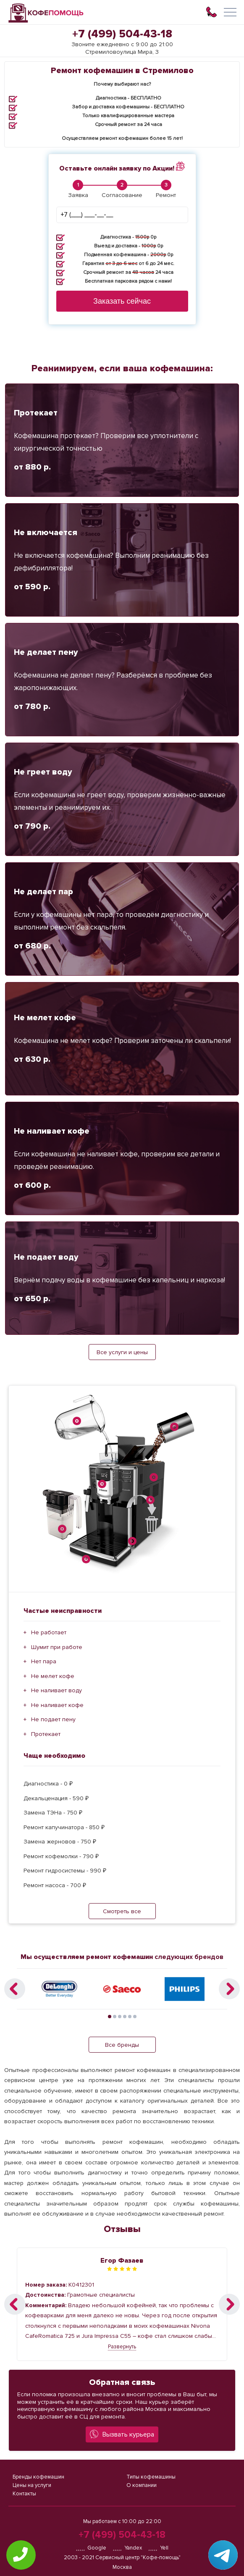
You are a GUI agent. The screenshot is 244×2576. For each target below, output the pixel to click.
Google (91, 2547)
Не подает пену (53, 1719)
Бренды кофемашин (38, 2477)
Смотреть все (122, 1911)
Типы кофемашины (151, 2477)
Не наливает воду (56, 1690)
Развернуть (122, 2346)
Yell (158, 2547)
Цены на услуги (32, 2485)
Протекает (45, 1734)
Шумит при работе (56, 1647)
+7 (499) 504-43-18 (122, 34)
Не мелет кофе (52, 1676)
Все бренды (122, 2044)
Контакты (24, 2493)
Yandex (127, 2547)
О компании (141, 2485)
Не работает (48, 1632)
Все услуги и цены (122, 1352)
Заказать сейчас (122, 301)
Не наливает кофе (57, 1705)
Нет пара (43, 1661)
